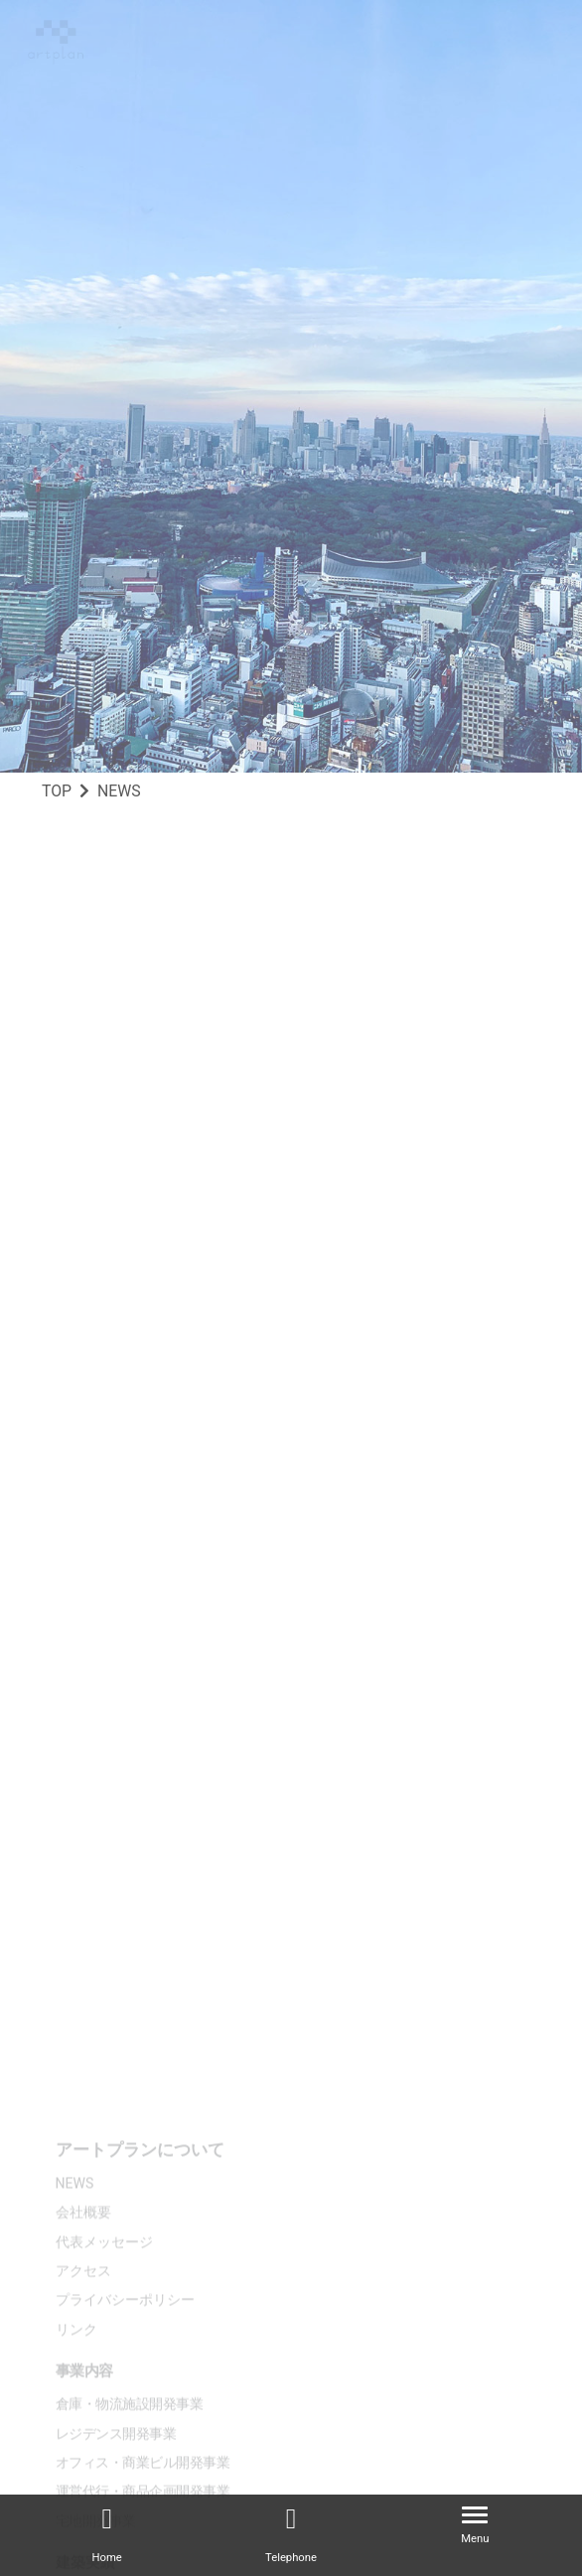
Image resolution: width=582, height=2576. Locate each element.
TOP (57, 791)
